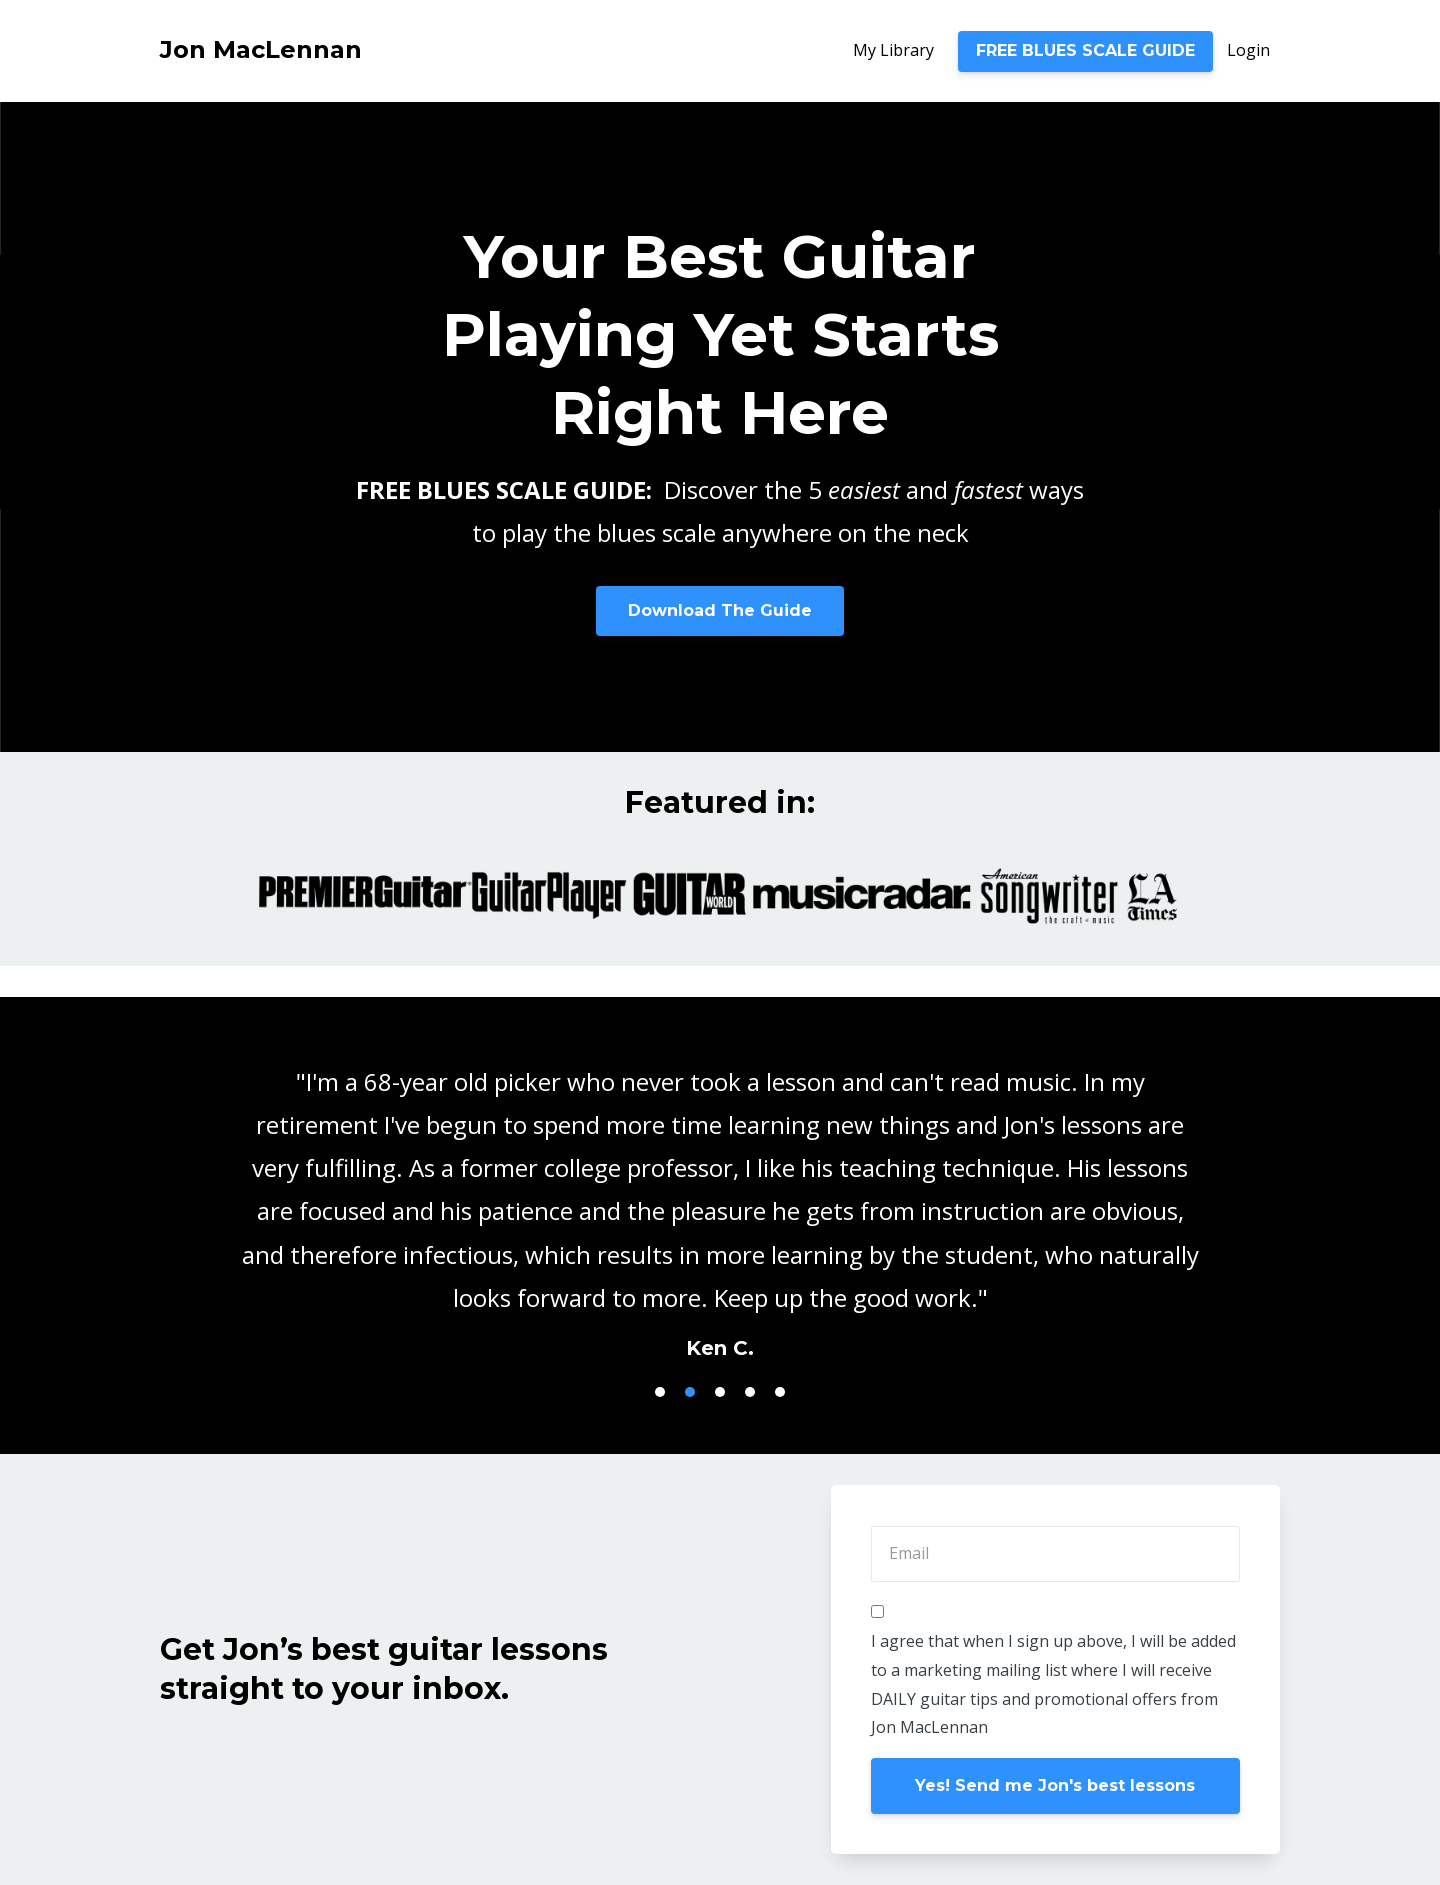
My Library (893, 50)
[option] (720, 1194)
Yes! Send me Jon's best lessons (1055, 1785)
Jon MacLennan (261, 49)
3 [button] (720, 1392)
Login (1248, 50)
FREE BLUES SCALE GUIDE (1085, 50)
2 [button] (690, 1392)
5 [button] (780, 1392)
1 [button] (660, 1392)
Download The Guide (720, 610)
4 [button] (750, 1392)
